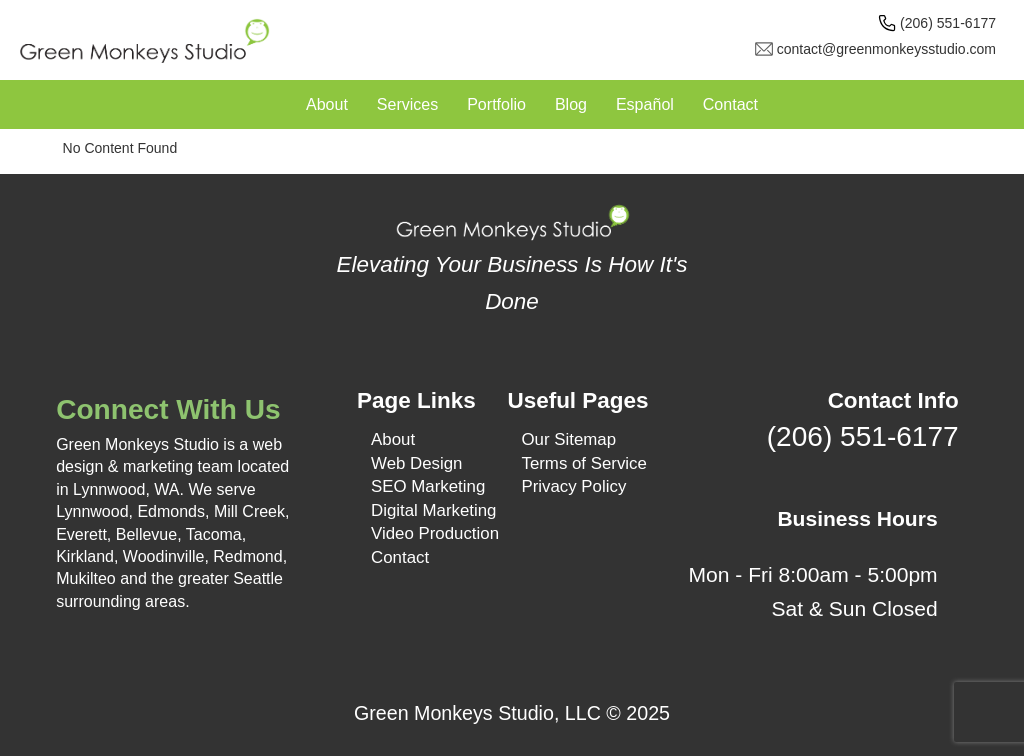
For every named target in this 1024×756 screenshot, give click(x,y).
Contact (730, 104)
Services (408, 104)
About (327, 104)
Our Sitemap (568, 439)
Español (645, 104)
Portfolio (496, 104)
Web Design (416, 463)
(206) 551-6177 (948, 23)
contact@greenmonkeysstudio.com (886, 49)
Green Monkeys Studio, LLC (477, 713)
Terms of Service (583, 463)
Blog (571, 104)
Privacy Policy (573, 486)
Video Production (435, 533)
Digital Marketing (433, 510)
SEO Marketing (428, 486)
